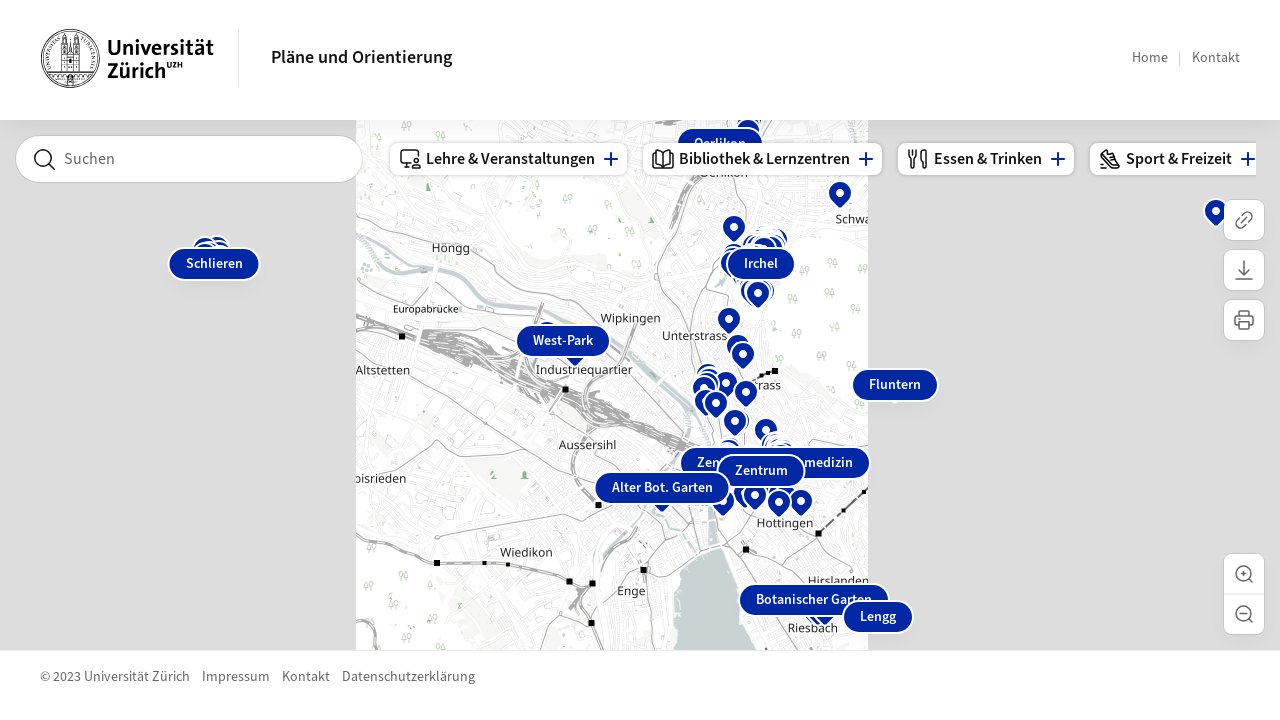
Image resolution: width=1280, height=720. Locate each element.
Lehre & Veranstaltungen (496, 159)
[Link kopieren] (1244, 220)
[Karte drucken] (1244, 320)
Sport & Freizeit (1165, 159)
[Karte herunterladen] (1244, 270)
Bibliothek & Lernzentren (750, 159)
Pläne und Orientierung (361, 57)
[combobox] (189, 159)
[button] (1244, 574)
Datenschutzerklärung (408, 677)
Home (1150, 58)
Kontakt (1216, 58)
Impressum (236, 677)
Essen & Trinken (974, 159)
